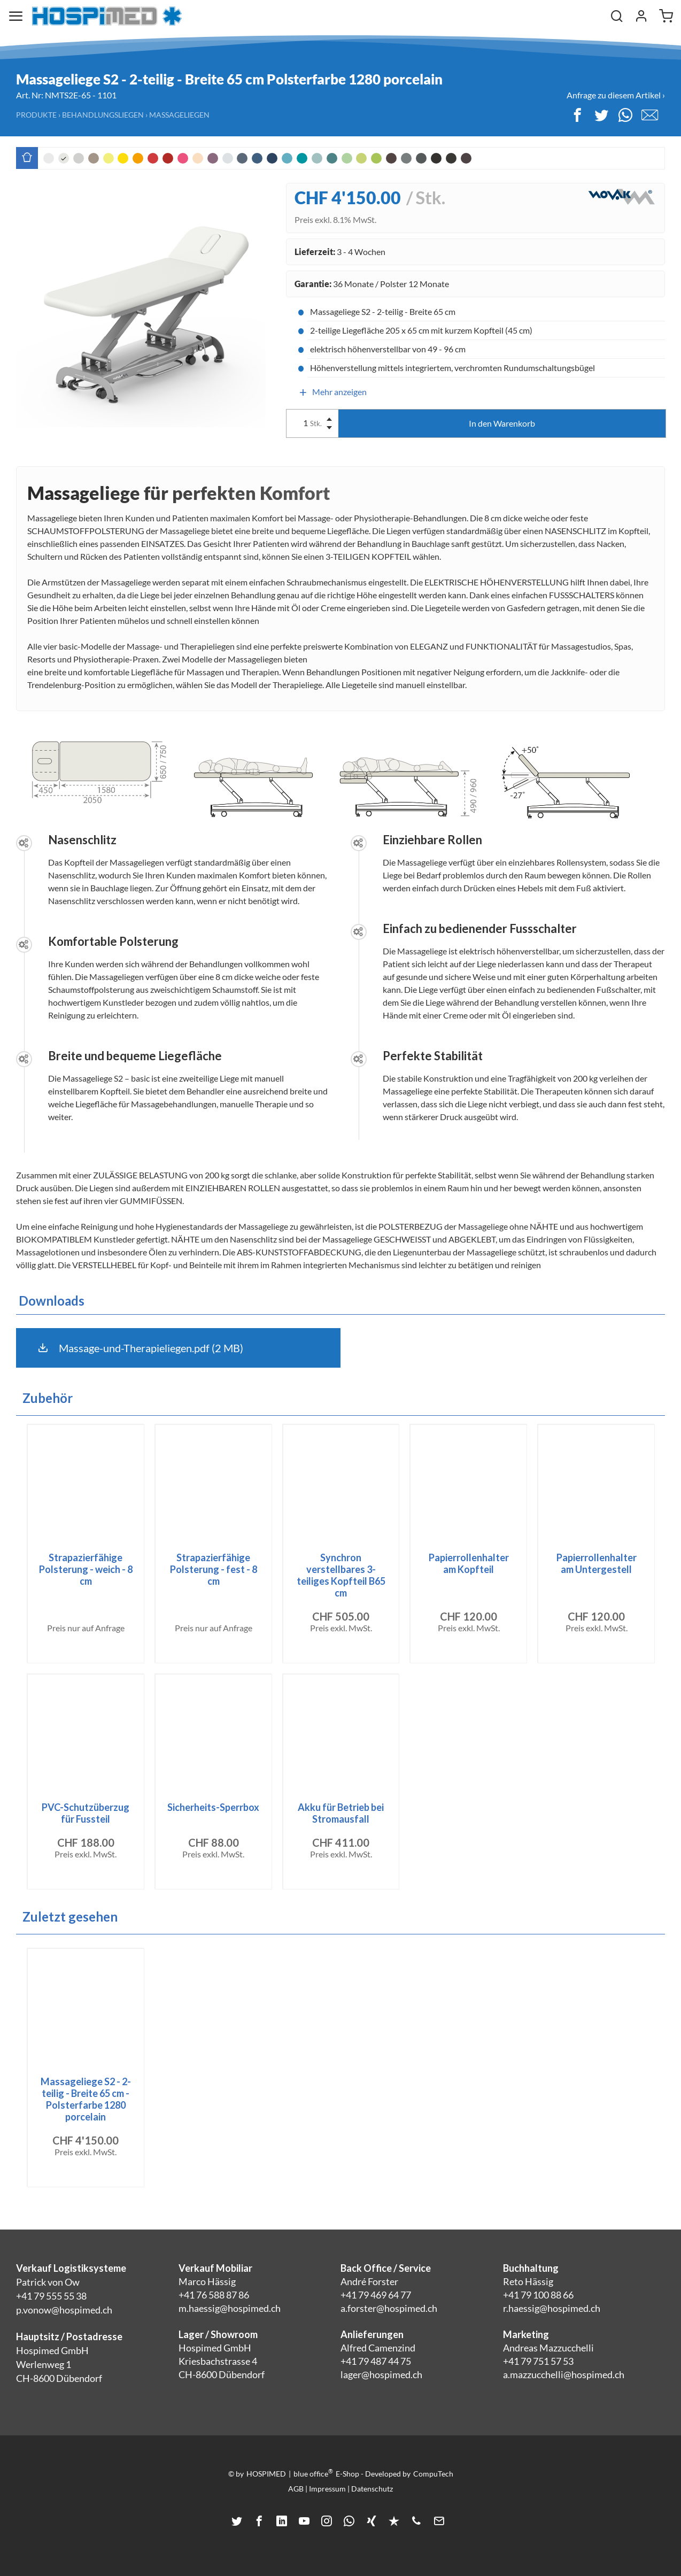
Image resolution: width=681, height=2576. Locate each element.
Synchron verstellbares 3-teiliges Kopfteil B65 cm (341, 1575)
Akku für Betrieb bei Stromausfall (341, 1813)
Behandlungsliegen (103, 114)
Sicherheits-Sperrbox (213, 1807)
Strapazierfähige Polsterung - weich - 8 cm (86, 1569)
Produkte (36, 114)
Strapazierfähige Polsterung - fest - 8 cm (213, 1569)
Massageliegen (179, 114)
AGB (296, 2488)
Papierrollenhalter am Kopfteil (469, 1563)
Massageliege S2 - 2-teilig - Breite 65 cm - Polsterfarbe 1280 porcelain (86, 2099)
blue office (313, 2473)
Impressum (327, 2488)
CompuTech (433, 2473)
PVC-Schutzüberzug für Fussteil (85, 1813)
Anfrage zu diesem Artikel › (616, 95)
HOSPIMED (266, 2473)
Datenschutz (372, 2488)
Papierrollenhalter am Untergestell (596, 1563)
